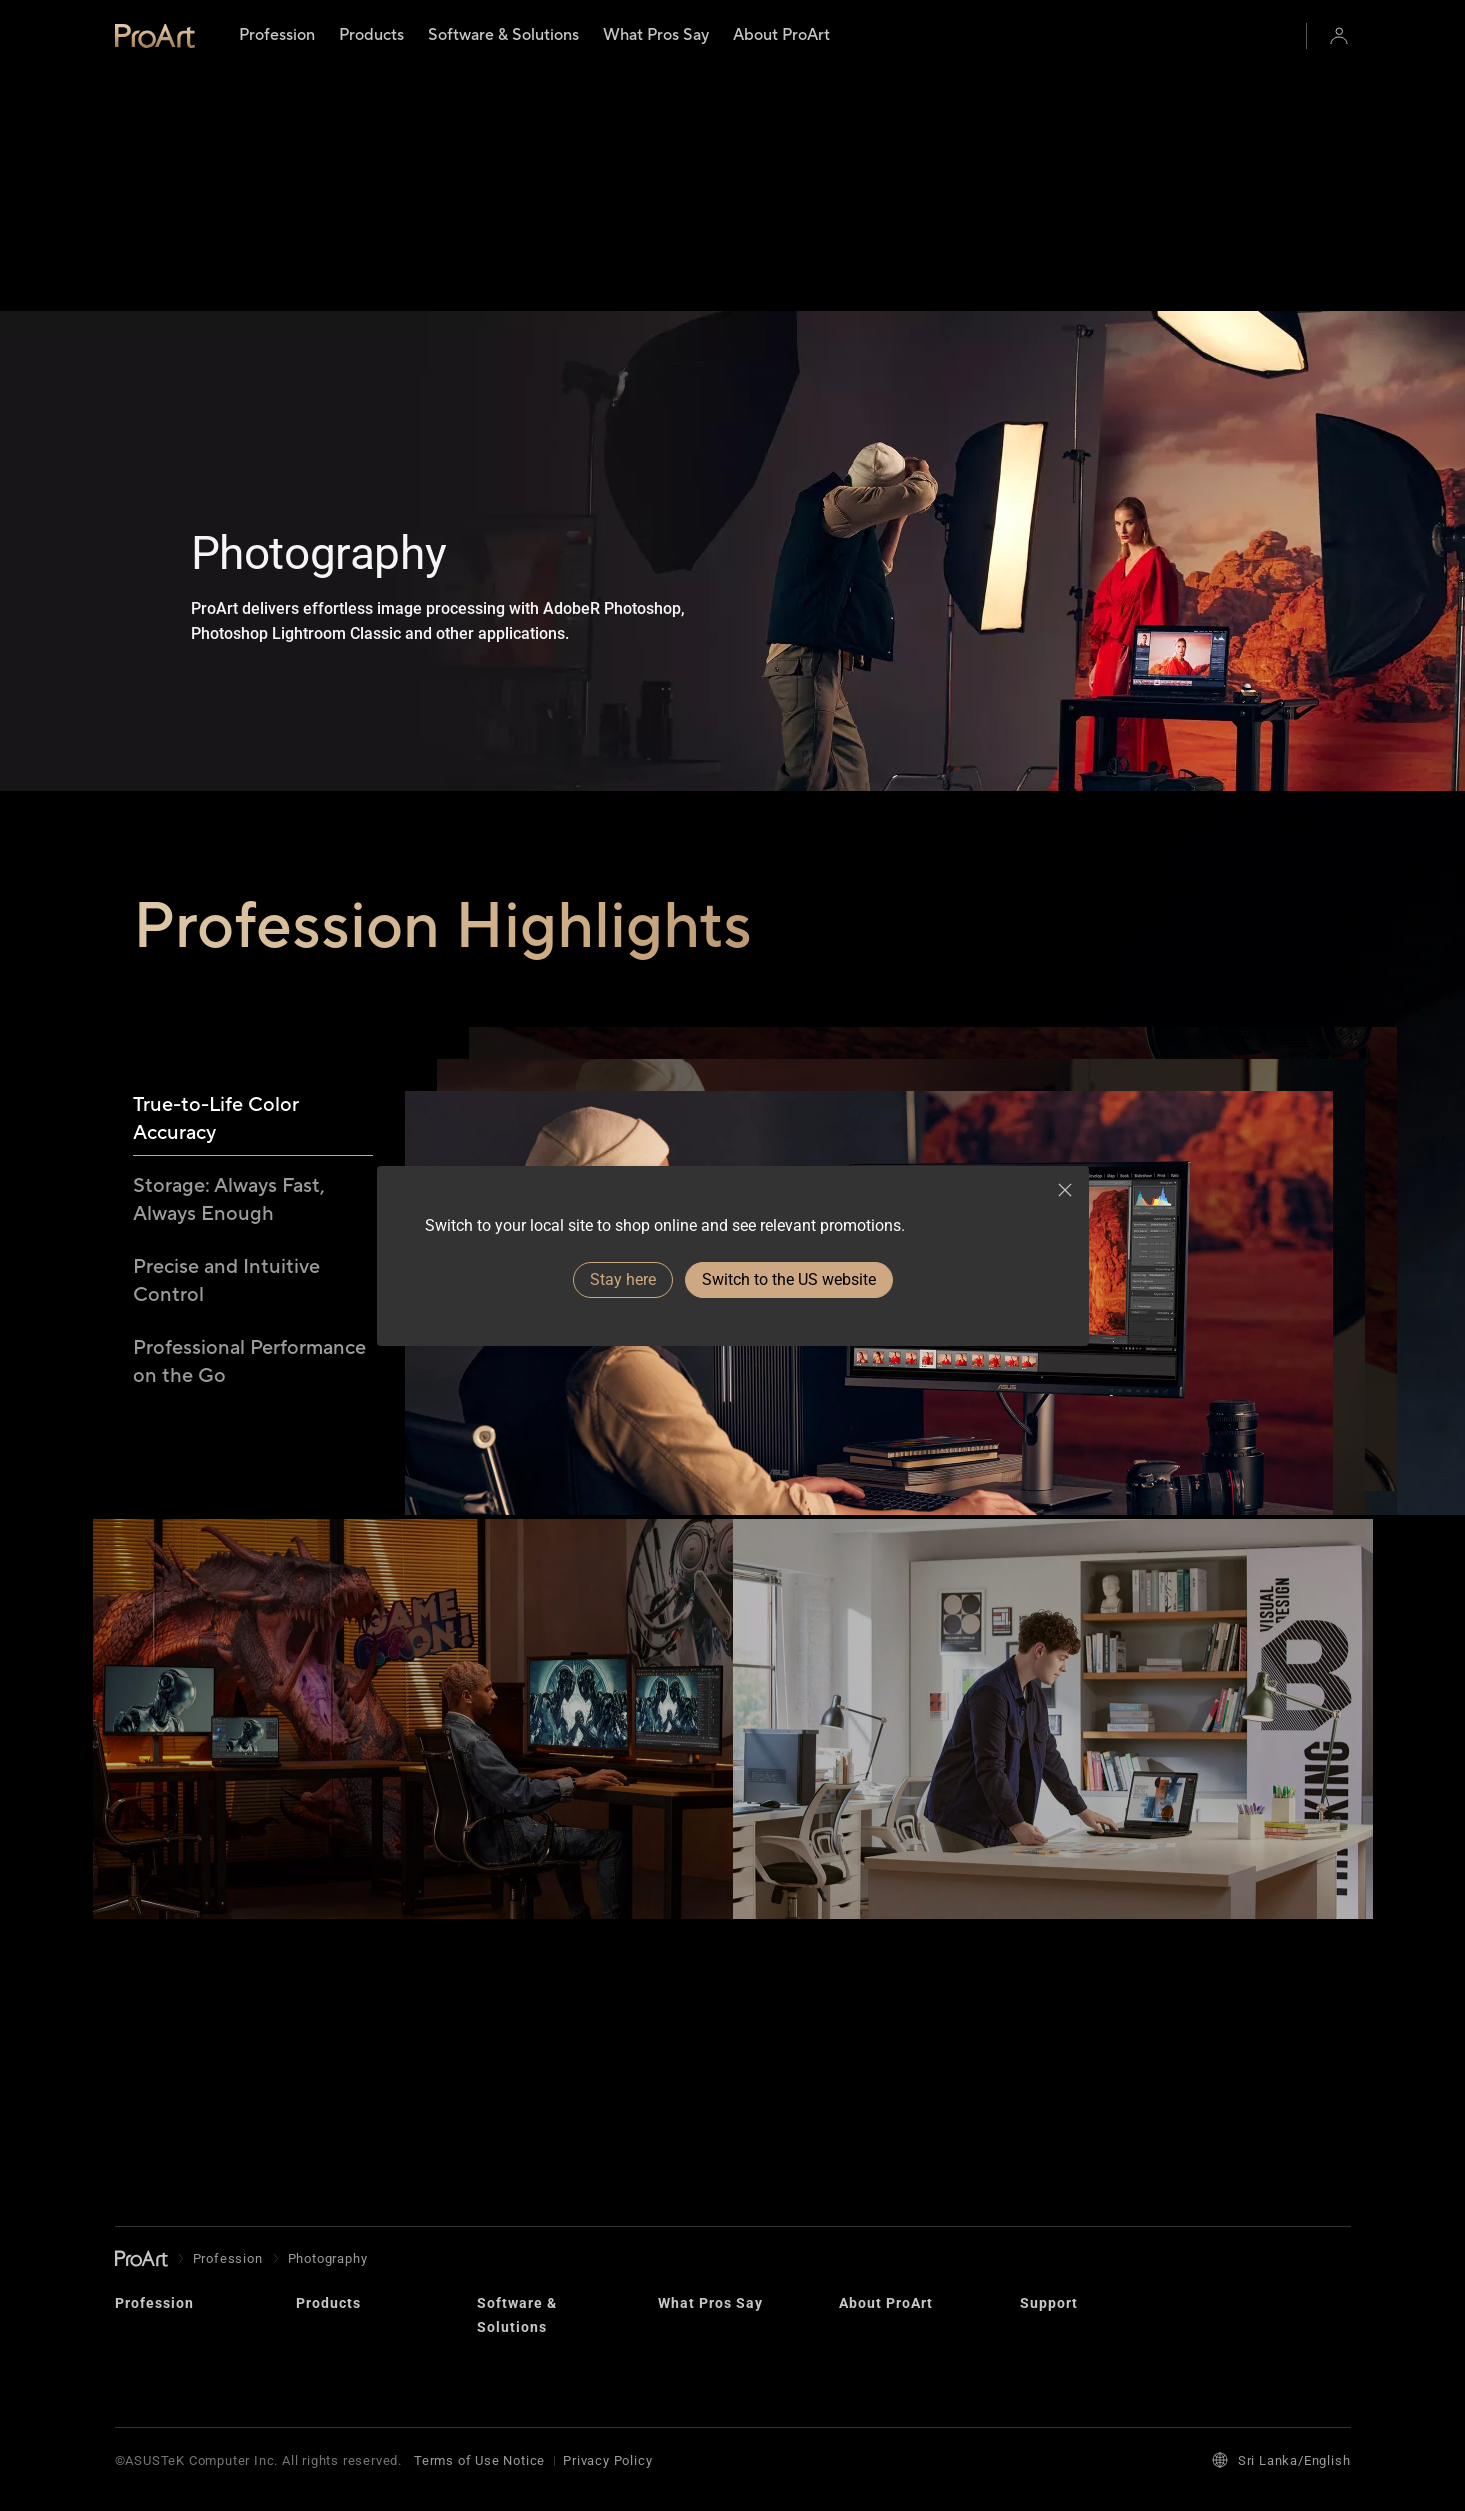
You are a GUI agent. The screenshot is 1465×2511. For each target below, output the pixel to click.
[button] (1339, 36)
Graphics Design (168, 2221)
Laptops (322, 2085)
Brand (857, 2085)
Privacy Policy (607, 2460)
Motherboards (340, 2181)
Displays (323, 2149)
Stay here (623, 1279)
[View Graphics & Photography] (1053, 1791)
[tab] (253, 812)
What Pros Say (710, 2047)
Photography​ (155, 2189)
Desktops (326, 2117)
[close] (1065, 1190)
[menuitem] (277, 36)
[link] (155, 36)
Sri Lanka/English (1281, 2460)
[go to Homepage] (141, 2002)
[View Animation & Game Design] (413, 1791)
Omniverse (511, 2141)
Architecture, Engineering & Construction (160, 2273)
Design (861, 2117)
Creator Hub (515, 2109)
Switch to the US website (789, 1279)
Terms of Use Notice (479, 2460)
